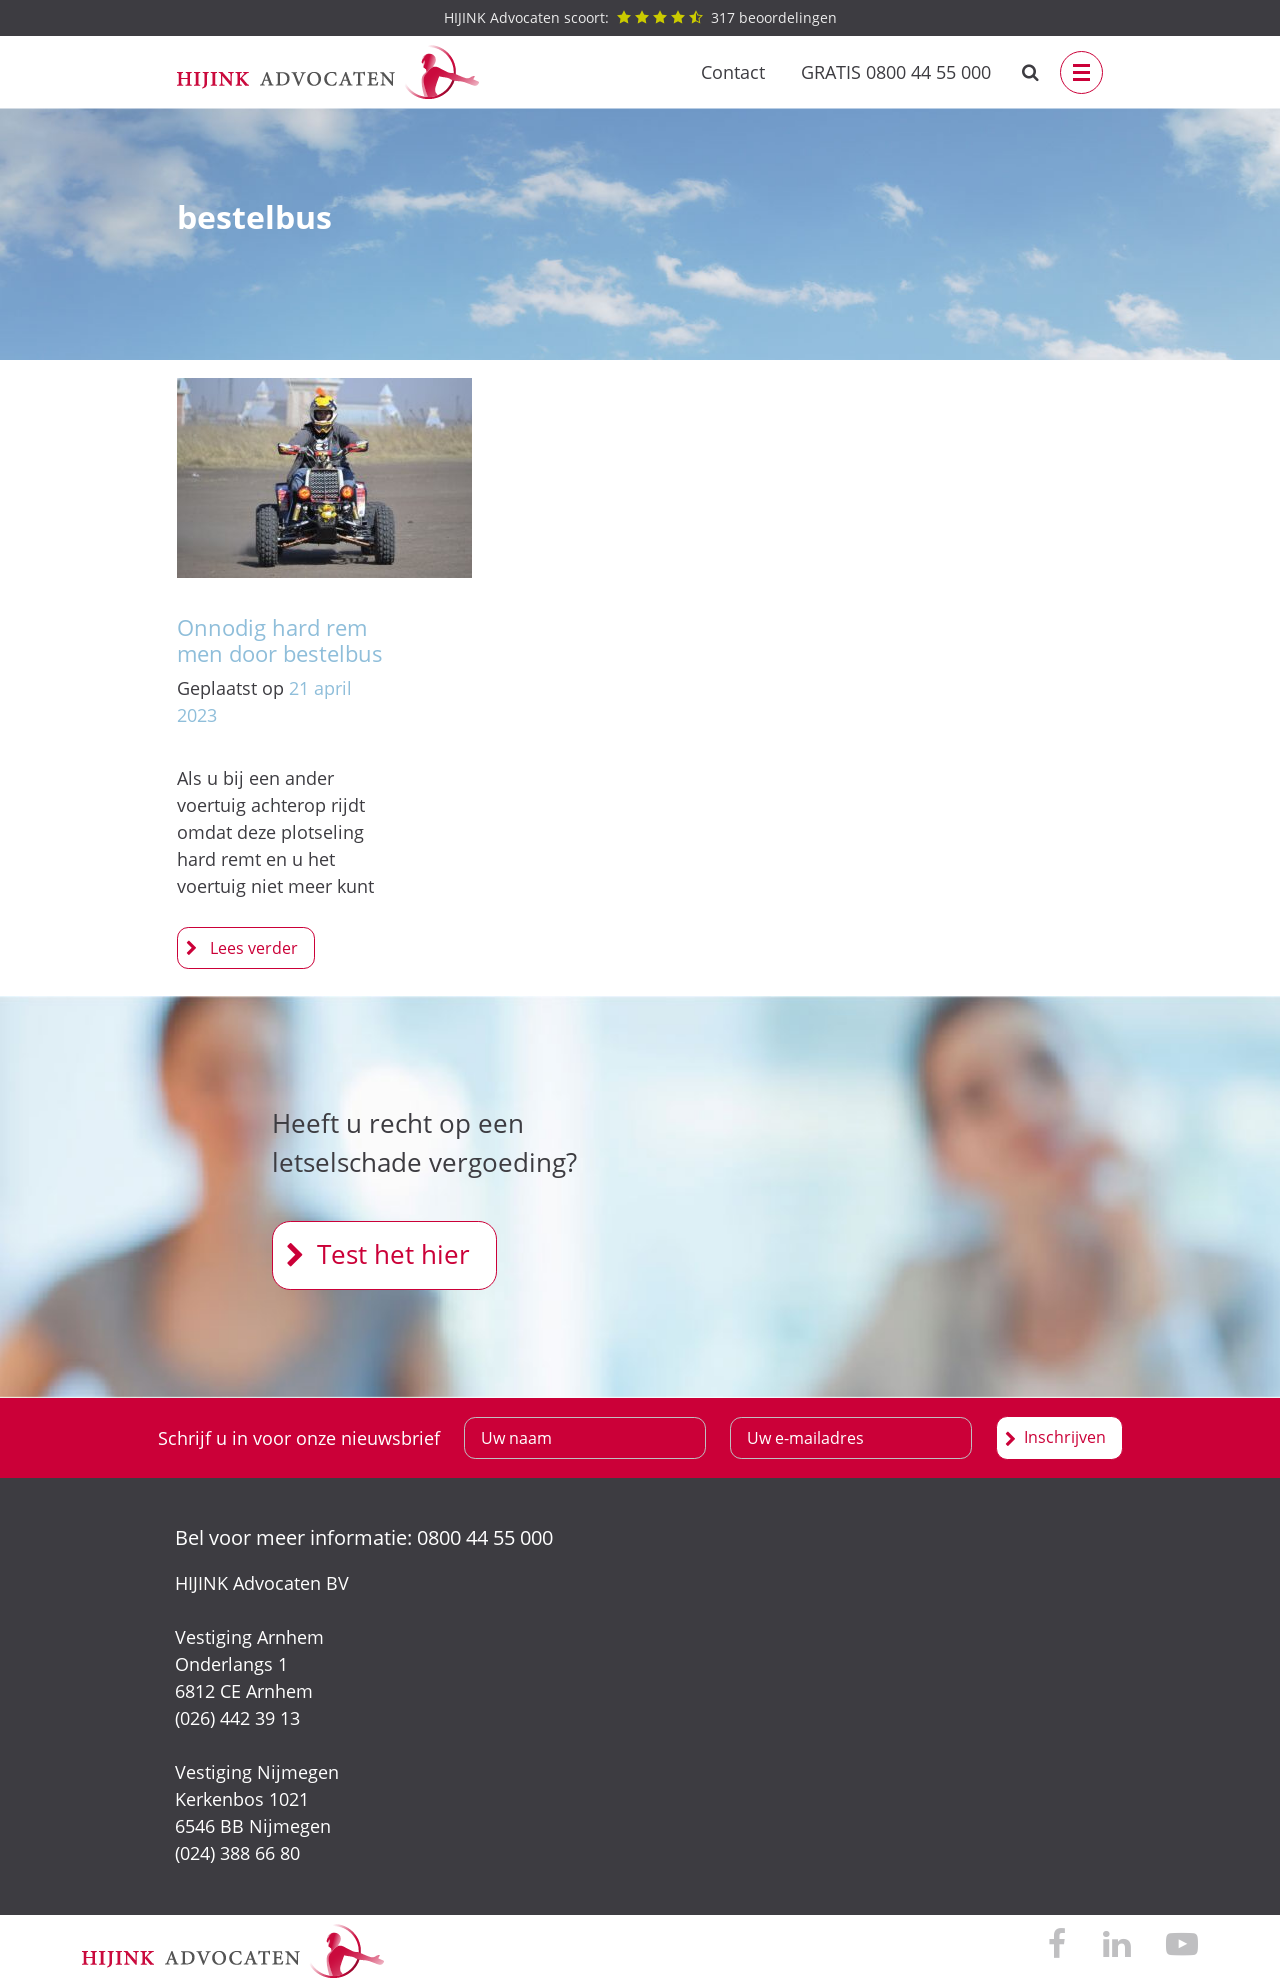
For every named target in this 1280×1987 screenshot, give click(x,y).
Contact (733, 72)
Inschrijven (1065, 1437)
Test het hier (393, 1254)
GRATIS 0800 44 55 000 (896, 72)
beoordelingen (640, 17)
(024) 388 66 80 (237, 1853)
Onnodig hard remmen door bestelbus (280, 640)
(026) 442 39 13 (237, 1718)
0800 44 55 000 (485, 1537)
